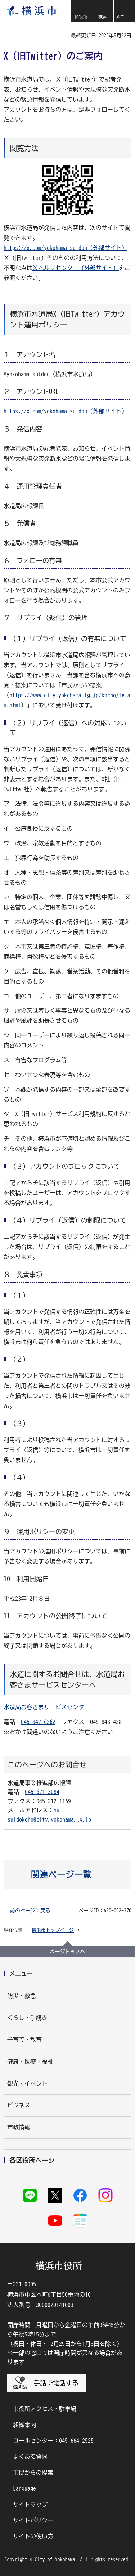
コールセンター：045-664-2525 (53, 2441)
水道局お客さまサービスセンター (47, 1707)
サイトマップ (30, 2504)
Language (24, 2488)
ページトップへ (67, 1951)
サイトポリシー (33, 2520)
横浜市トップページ (53, 1930)
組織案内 (24, 2425)
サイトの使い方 (33, 2536)
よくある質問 (30, 2456)
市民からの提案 (33, 2472)
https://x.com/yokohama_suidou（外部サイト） (65, 248)
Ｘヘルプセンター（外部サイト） (75, 268)
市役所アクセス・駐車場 (44, 2409)
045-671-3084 (42, 1792)
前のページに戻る (30, 1910)
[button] (81, 11)
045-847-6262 (38, 1722)
